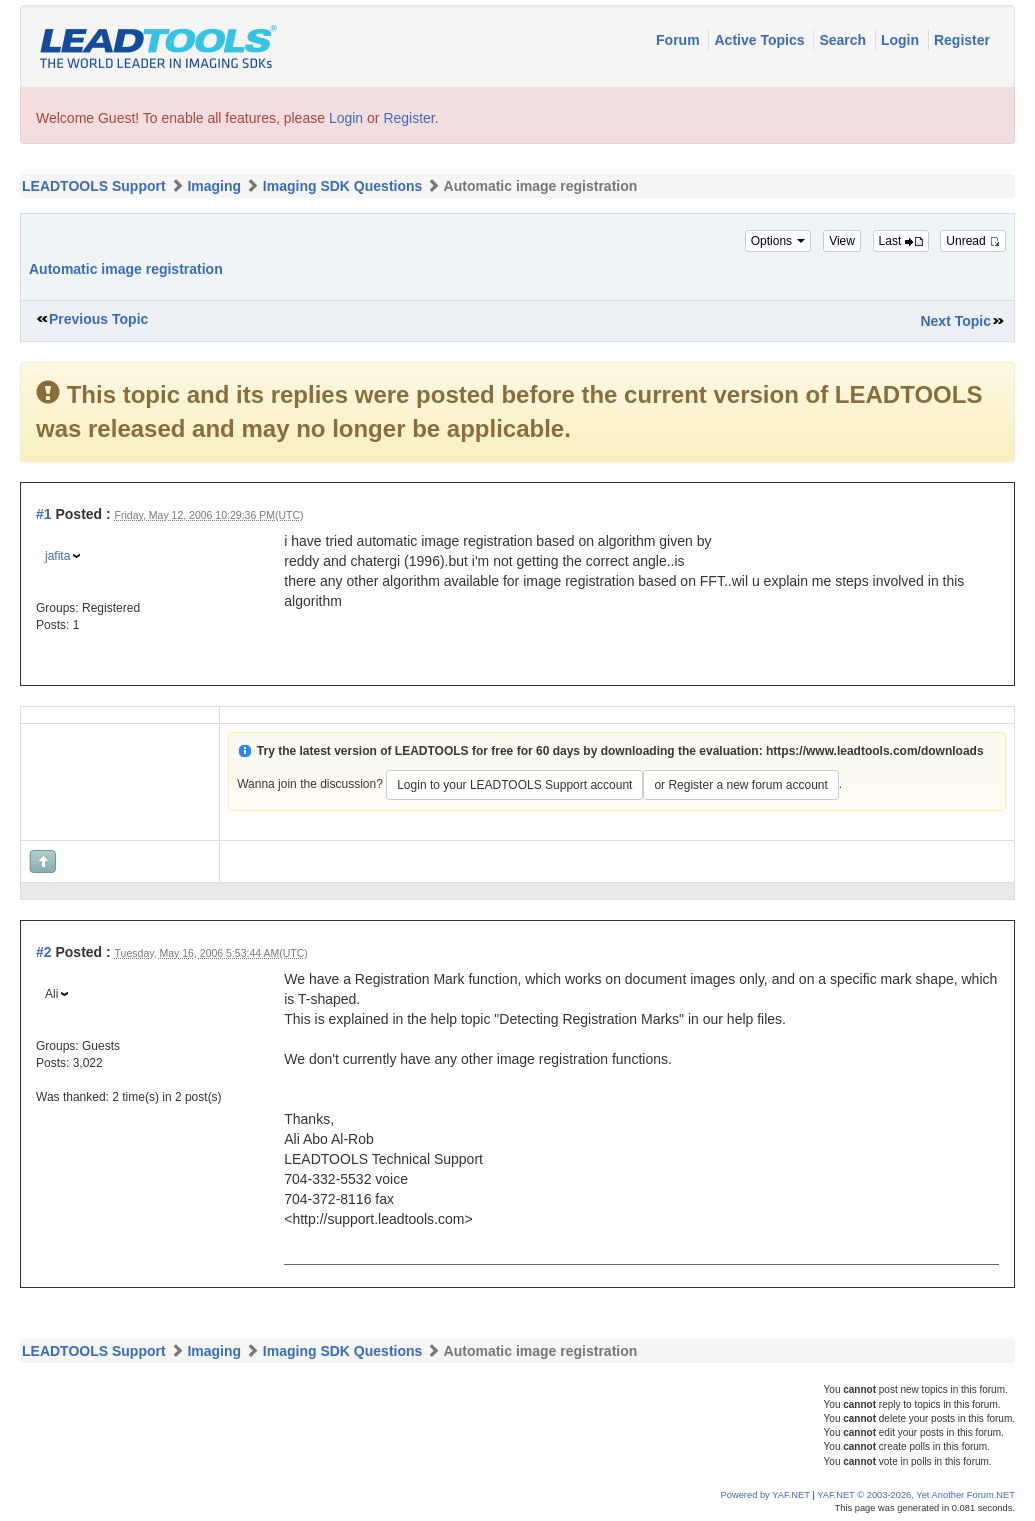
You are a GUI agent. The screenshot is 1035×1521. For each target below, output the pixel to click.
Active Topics (761, 40)
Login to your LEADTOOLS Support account (514, 785)
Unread (973, 241)
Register (962, 40)
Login (902, 40)
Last (901, 241)
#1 (44, 514)
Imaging (214, 186)
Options (778, 241)
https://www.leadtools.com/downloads (875, 751)
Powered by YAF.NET (765, 1495)
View (842, 241)
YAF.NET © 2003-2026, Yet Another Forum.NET (916, 1495)
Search (844, 40)
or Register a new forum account (740, 785)
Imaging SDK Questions (342, 186)
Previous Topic (98, 319)
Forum (679, 40)
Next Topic (955, 321)
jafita (57, 556)
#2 (44, 952)
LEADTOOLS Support (94, 186)
